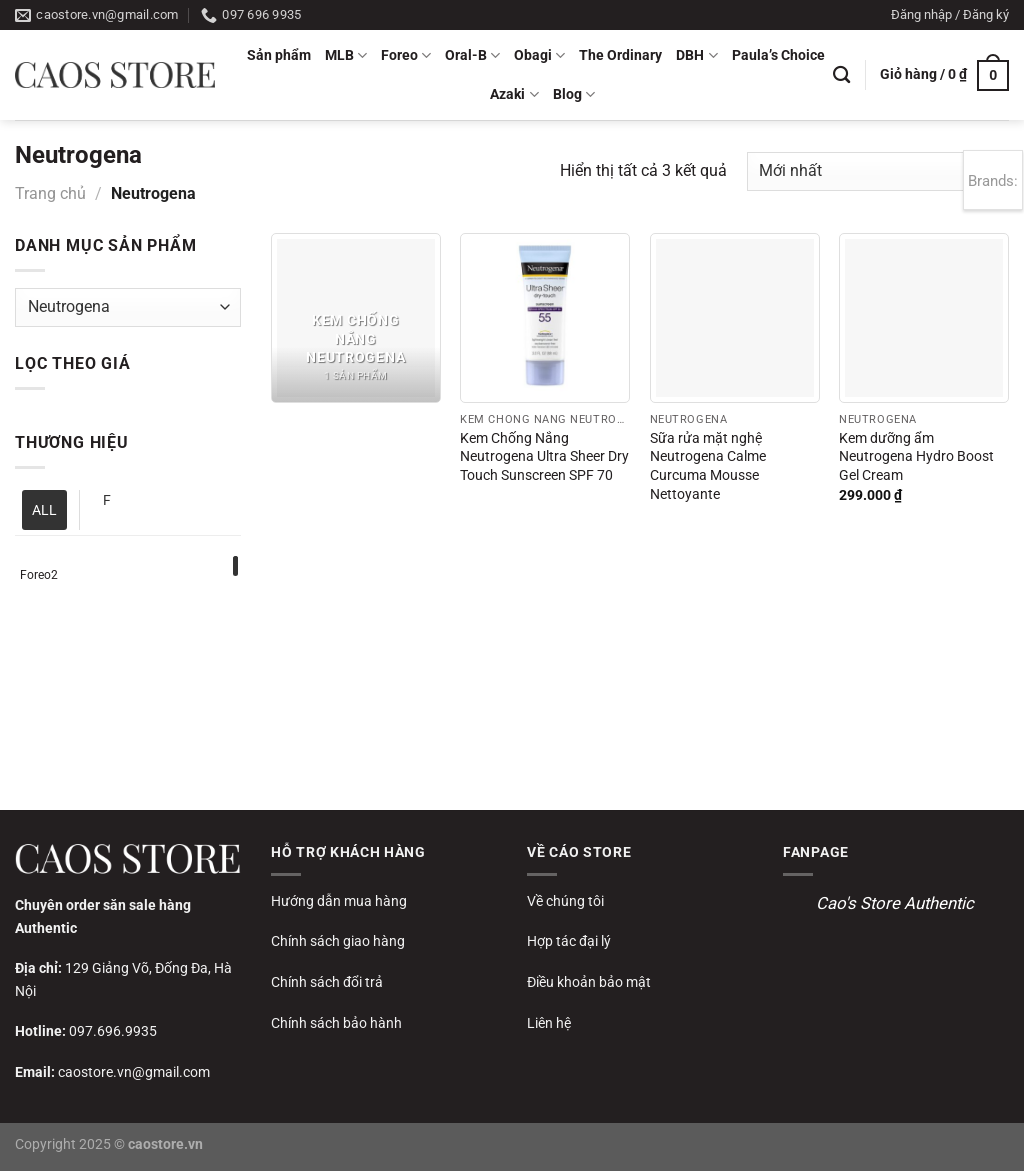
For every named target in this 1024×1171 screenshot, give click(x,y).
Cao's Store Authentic (895, 903)
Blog (574, 94)
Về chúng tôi (565, 901)
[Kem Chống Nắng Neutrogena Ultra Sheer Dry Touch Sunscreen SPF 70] (545, 318)
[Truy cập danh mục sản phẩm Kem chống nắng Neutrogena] (356, 318)
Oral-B (472, 55)
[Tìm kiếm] (841, 75)
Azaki (514, 94)
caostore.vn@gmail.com (134, 1072)
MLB (346, 55)
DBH (696, 55)
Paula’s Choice (778, 55)
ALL (44, 510)
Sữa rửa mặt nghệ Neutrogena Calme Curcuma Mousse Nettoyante (708, 466)
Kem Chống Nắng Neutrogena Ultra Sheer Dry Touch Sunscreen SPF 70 (544, 457)
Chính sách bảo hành (336, 1023)
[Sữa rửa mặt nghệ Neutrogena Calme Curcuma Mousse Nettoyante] (735, 318)
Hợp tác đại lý (569, 941)
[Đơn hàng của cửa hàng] (878, 171)
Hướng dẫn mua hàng (339, 901)
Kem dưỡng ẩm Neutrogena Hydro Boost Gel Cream (916, 457)
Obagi (539, 55)
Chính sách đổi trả (327, 982)
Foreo (406, 55)
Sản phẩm (279, 55)
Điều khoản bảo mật (589, 982)
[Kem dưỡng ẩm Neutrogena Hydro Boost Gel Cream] (924, 318)
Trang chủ (50, 193)
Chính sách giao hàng (338, 941)
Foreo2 (39, 575)
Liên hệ (549, 1023)
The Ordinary (620, 55)
